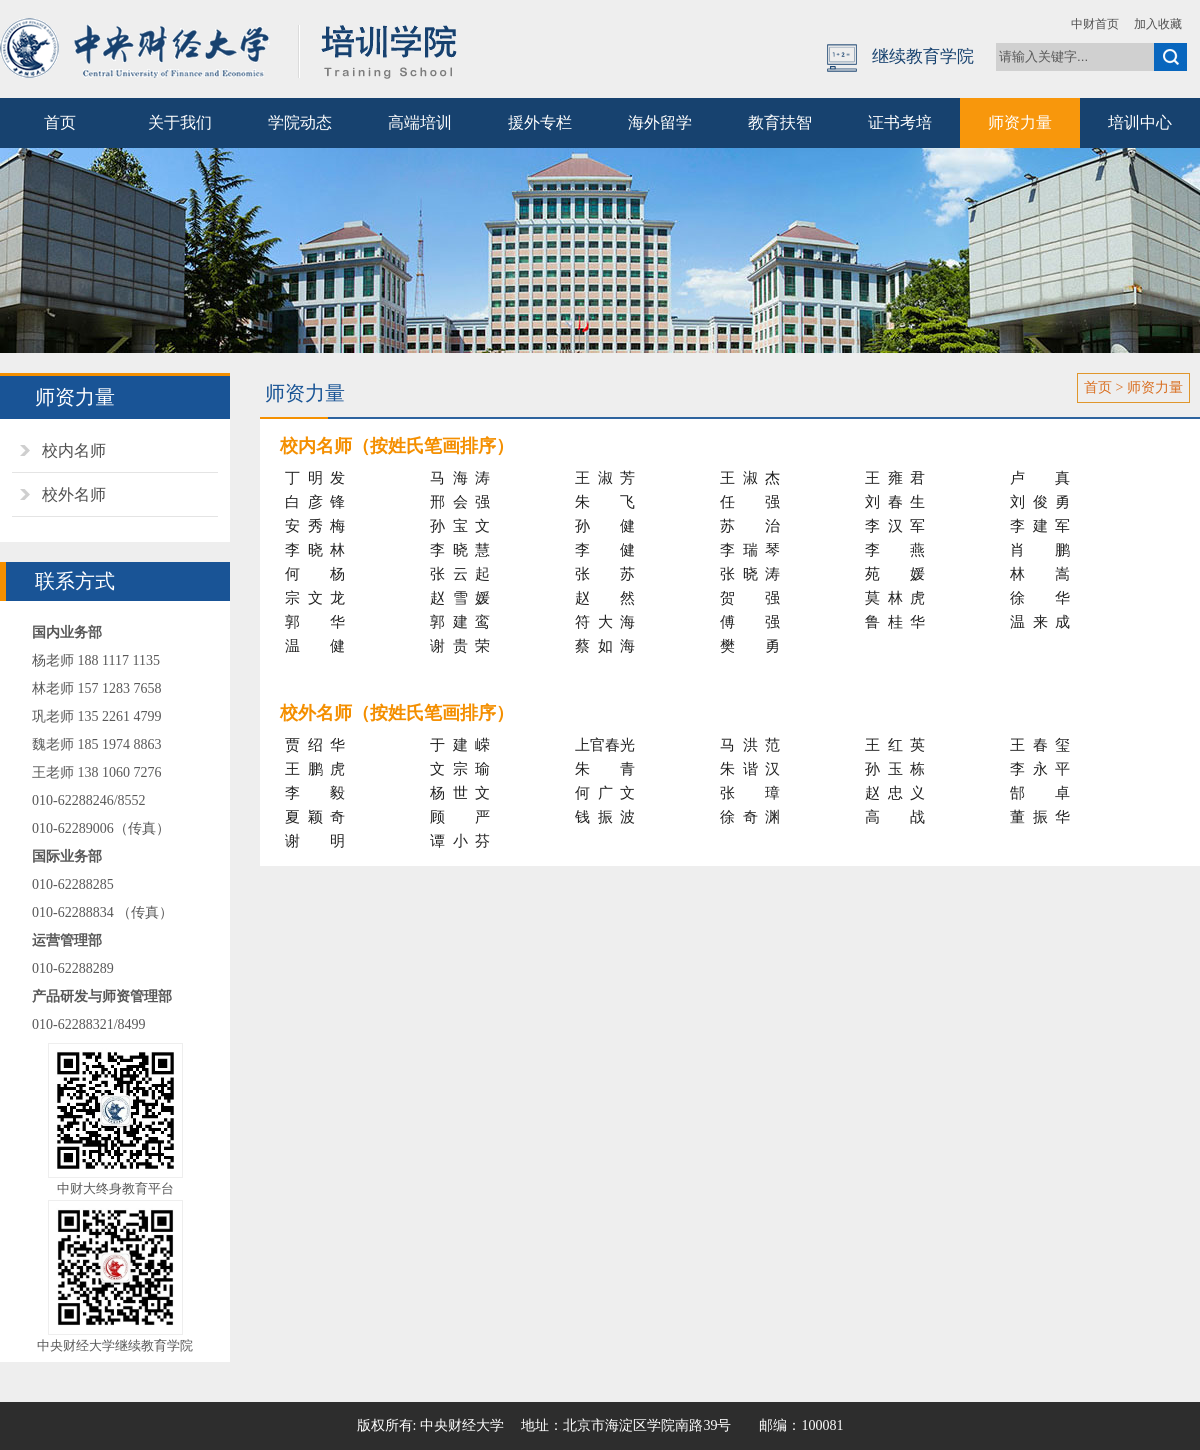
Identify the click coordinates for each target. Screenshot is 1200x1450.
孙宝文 (460, 526)
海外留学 (660, 122)
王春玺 (1040, 745)
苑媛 (895, 574)
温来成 (1040, 622)
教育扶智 (780, 122)
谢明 (315, 841)
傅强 (750, 622)
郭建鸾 (460, 622)
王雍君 (895, 478)
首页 (60, 122)
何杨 (315, 574)
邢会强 (460, 502)
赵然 (605, 598)
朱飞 (605, 502)
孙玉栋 (895, 769)
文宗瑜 (460, 769)
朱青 (605, 769)
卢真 (1040, 478)
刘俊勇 (1040, 502)
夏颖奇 (315, 817)
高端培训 (420, 122)
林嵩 (1040, 574)
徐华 (1040, 598)
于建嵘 (460, 745)
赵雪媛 (460, 598)
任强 (750, 502)
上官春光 (605, 745)
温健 (315, 646)
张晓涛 (750, 574)
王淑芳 (605, 478)
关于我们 (180, 122)
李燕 (895, 550)
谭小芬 (460, 841)
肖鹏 (1040, 550)
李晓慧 (460, 550)
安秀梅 (315, 526)
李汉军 (895, 526)
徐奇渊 (750, 817)
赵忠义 (895, 793)
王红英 (895, 745)
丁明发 (315, 478)
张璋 (750, 793)
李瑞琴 (750, 550)
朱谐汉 (750, 769)
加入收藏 (1158, 24)
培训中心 (1140, 122)
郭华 (315, 622)
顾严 (460, 817)
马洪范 (750, 745)
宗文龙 (315, 598)
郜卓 (1040, 793)
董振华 (1040, 817)
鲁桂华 (895, 622)
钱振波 (605, 817)
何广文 (605, 793)
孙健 (605, 526)
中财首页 (1095, 24)
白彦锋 (315, 502)
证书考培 (900, 122)
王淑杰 (750, 478)
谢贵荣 (460, 646)
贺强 (750, 598)
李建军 (1040, 526)
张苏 (605, 574)
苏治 (750, 526)
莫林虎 (895, 598)
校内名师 (74, 450)
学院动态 (300, 122)
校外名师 (74, 494)
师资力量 (1020, 122)
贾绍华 (315, 745)
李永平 (1040, 769)
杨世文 (460, 793)
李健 (605, 550)
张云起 (460, 574)
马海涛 (460, 478)
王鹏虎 (315, 769)
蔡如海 (605, 646)
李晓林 (315, 550)
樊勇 (750, 646)
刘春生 (895, 502)
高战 (895, 817)
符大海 (605, 622)
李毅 (315, 793)
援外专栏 (540, 122)
